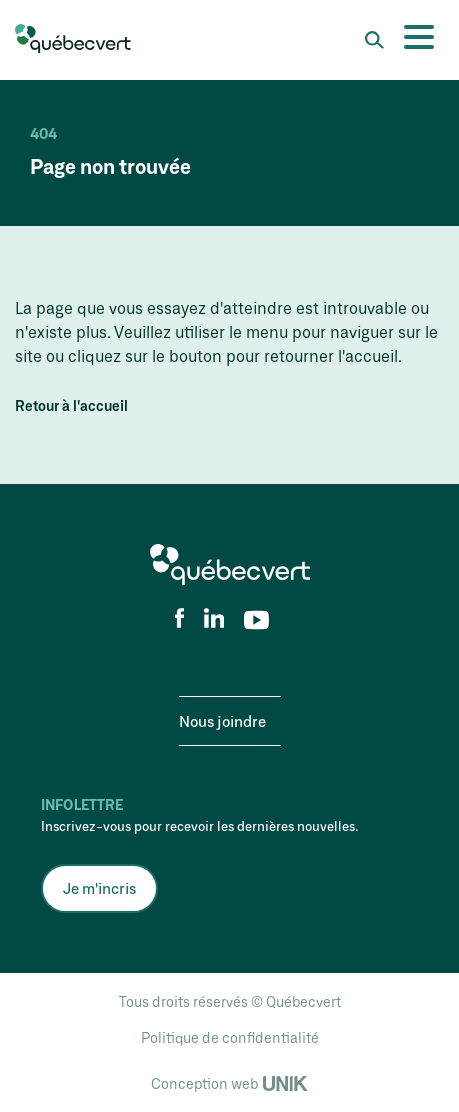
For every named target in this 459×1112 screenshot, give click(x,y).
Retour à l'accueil (71, 406)
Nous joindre (222, 721)
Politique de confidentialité (230, 1037)
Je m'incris (99, 888)
